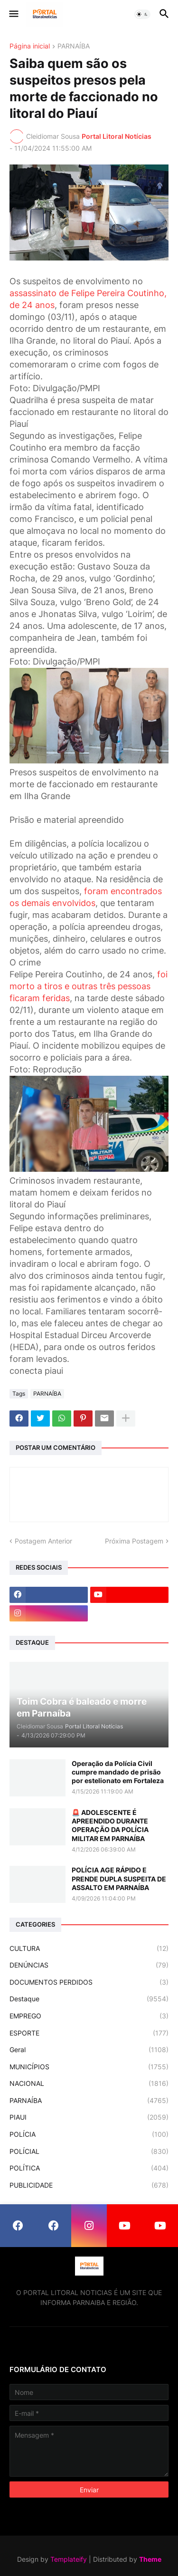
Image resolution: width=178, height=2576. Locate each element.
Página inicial (29, 46)
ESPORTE (89, 2033)
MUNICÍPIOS (89, 2067)
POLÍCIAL (89, 2151)
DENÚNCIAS (89, 1965)
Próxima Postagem (134, 1541)
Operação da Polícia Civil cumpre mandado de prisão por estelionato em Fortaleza (118, 1772)
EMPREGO (89, 2016)
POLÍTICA (89, 2168)
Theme (150, 2559)
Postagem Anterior (43, 1541)
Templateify (68, 2559)
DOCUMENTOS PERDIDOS (89, 1982)
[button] (13, 14)
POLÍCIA (89, 2134)
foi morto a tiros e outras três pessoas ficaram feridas (88, 986)
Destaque (89, 1999)
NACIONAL (89, 2083)
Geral (89, 2050)
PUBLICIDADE (89, 2185)
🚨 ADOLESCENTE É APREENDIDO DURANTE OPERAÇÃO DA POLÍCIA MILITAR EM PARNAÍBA (110, 1825)
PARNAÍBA (73, 46)
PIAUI (89, 2117)
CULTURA (89, 1948)
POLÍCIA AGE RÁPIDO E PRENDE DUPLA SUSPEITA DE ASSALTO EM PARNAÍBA (119, 1878)
